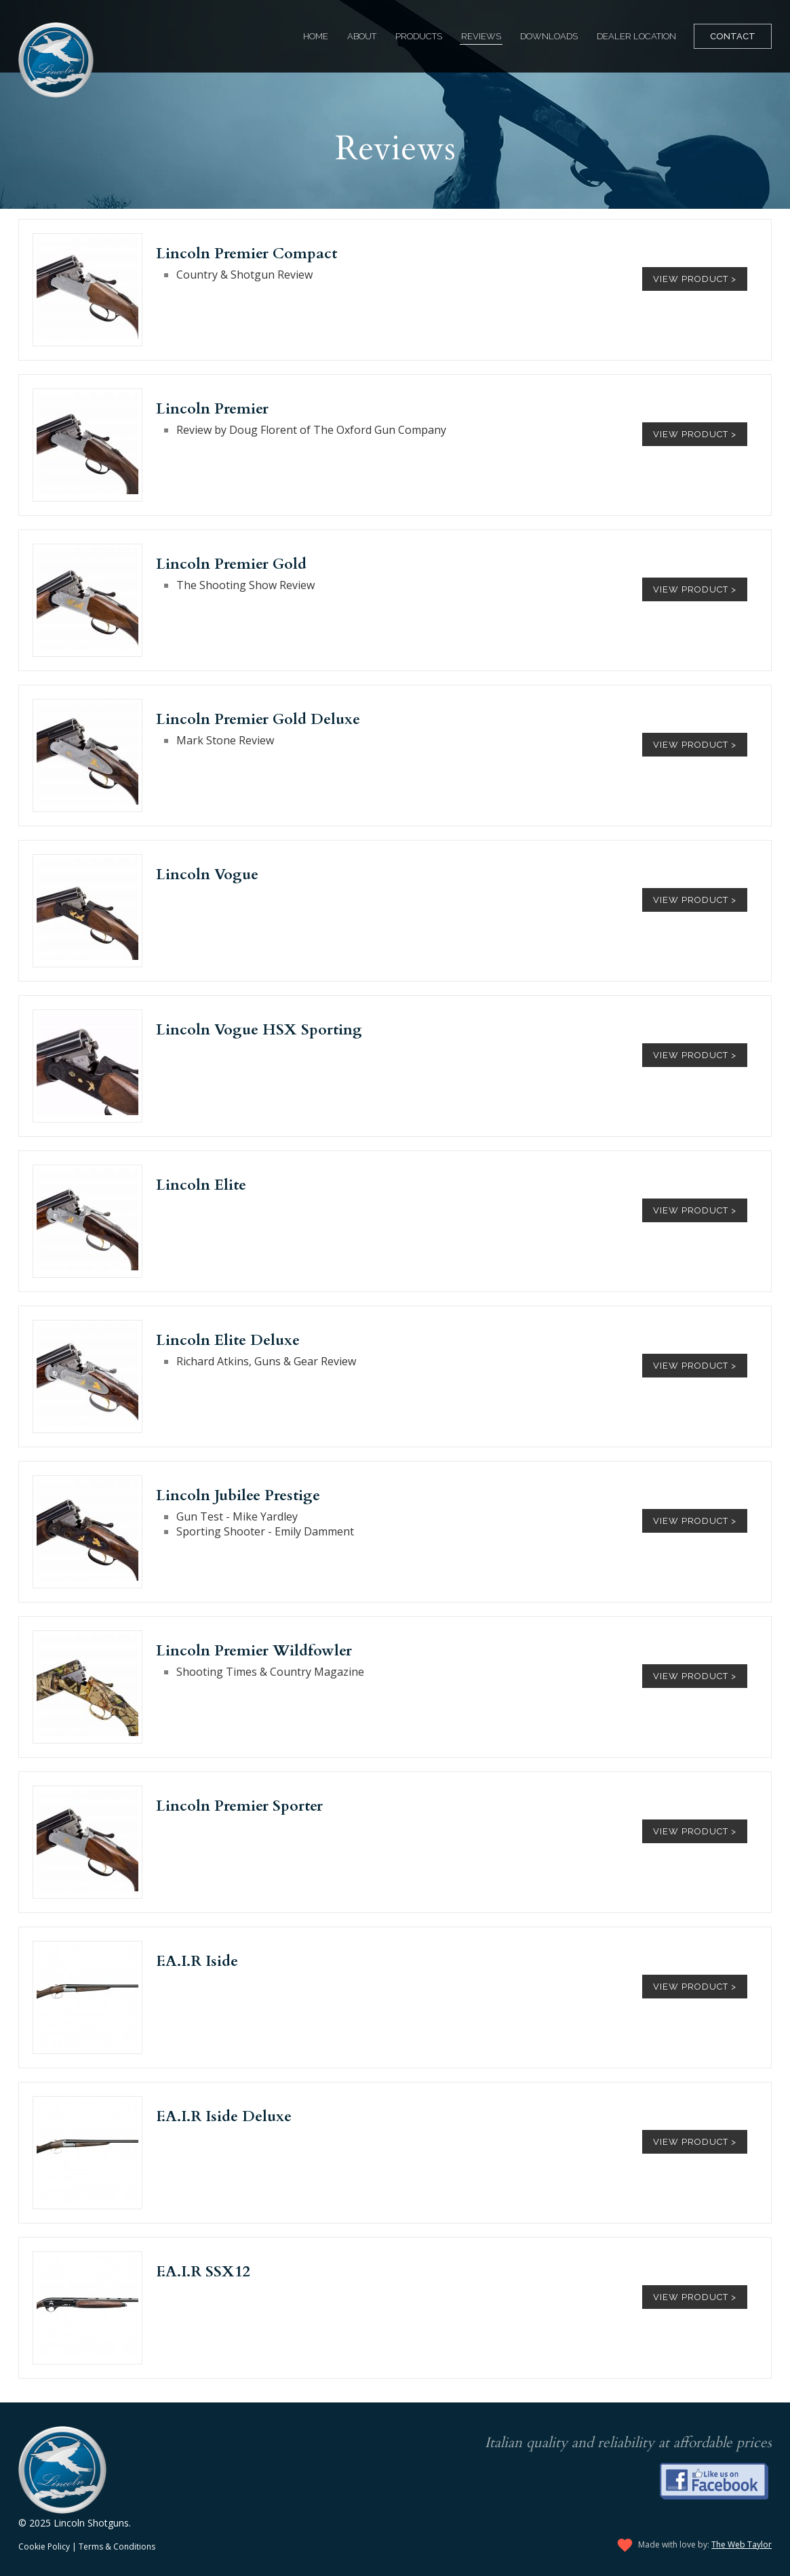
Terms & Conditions (117, 2546)
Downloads (549, 36)
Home (315, 36)
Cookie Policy (44, 2546)
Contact (732, 36)
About (361, 36)
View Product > (694, 279)
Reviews (481, 36)
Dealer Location (636, 36)
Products (418, 36)
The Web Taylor (741, 2544)
